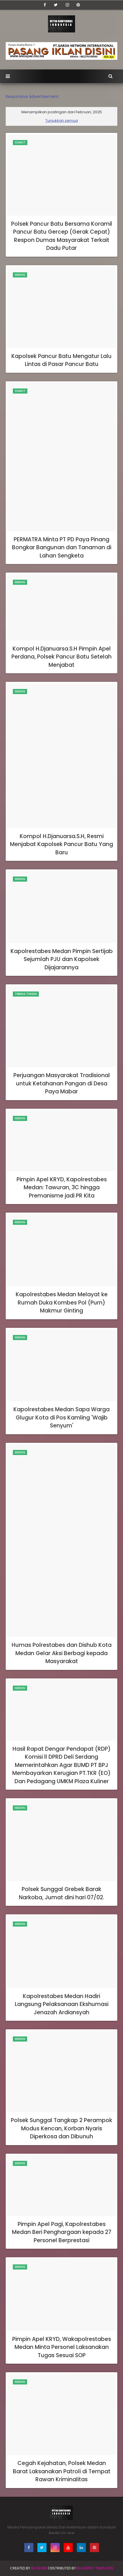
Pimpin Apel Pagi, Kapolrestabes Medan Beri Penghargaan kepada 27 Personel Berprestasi (61, 2232)
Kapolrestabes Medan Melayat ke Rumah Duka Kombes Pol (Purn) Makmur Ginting (62, 1302)
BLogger (39, 2568)
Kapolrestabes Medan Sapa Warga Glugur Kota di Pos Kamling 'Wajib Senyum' (61, 1417)
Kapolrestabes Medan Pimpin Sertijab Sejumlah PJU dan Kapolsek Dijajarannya (62, 959)
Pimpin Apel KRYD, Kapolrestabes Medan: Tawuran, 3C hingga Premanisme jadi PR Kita (62, 1187)
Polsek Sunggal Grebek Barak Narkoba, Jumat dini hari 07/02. (61, 1893)
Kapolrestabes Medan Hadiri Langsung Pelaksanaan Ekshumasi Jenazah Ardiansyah (61, 2004)
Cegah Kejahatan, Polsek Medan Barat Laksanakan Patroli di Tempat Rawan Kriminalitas (61, 2471)
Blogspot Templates (95, 2568)
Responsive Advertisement (32, 96)
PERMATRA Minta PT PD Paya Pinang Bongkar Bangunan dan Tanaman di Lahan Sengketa (61, 547)
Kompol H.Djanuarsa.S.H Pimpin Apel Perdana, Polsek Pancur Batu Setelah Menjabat (61, 657)
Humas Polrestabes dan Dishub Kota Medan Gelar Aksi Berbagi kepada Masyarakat (62, 1653)
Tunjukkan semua (61, 120)
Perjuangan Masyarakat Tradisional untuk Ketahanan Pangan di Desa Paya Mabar (61, 1083)
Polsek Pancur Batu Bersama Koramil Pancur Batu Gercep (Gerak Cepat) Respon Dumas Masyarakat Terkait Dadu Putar (61, 236)
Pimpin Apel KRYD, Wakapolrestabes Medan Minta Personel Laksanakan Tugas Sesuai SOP (61, 2347)
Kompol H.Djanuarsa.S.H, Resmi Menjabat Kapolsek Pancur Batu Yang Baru (61, 844)
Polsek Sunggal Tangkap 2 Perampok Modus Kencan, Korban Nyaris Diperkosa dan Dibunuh (61, 2128)
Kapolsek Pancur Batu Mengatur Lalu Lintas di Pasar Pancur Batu (61, 360)
